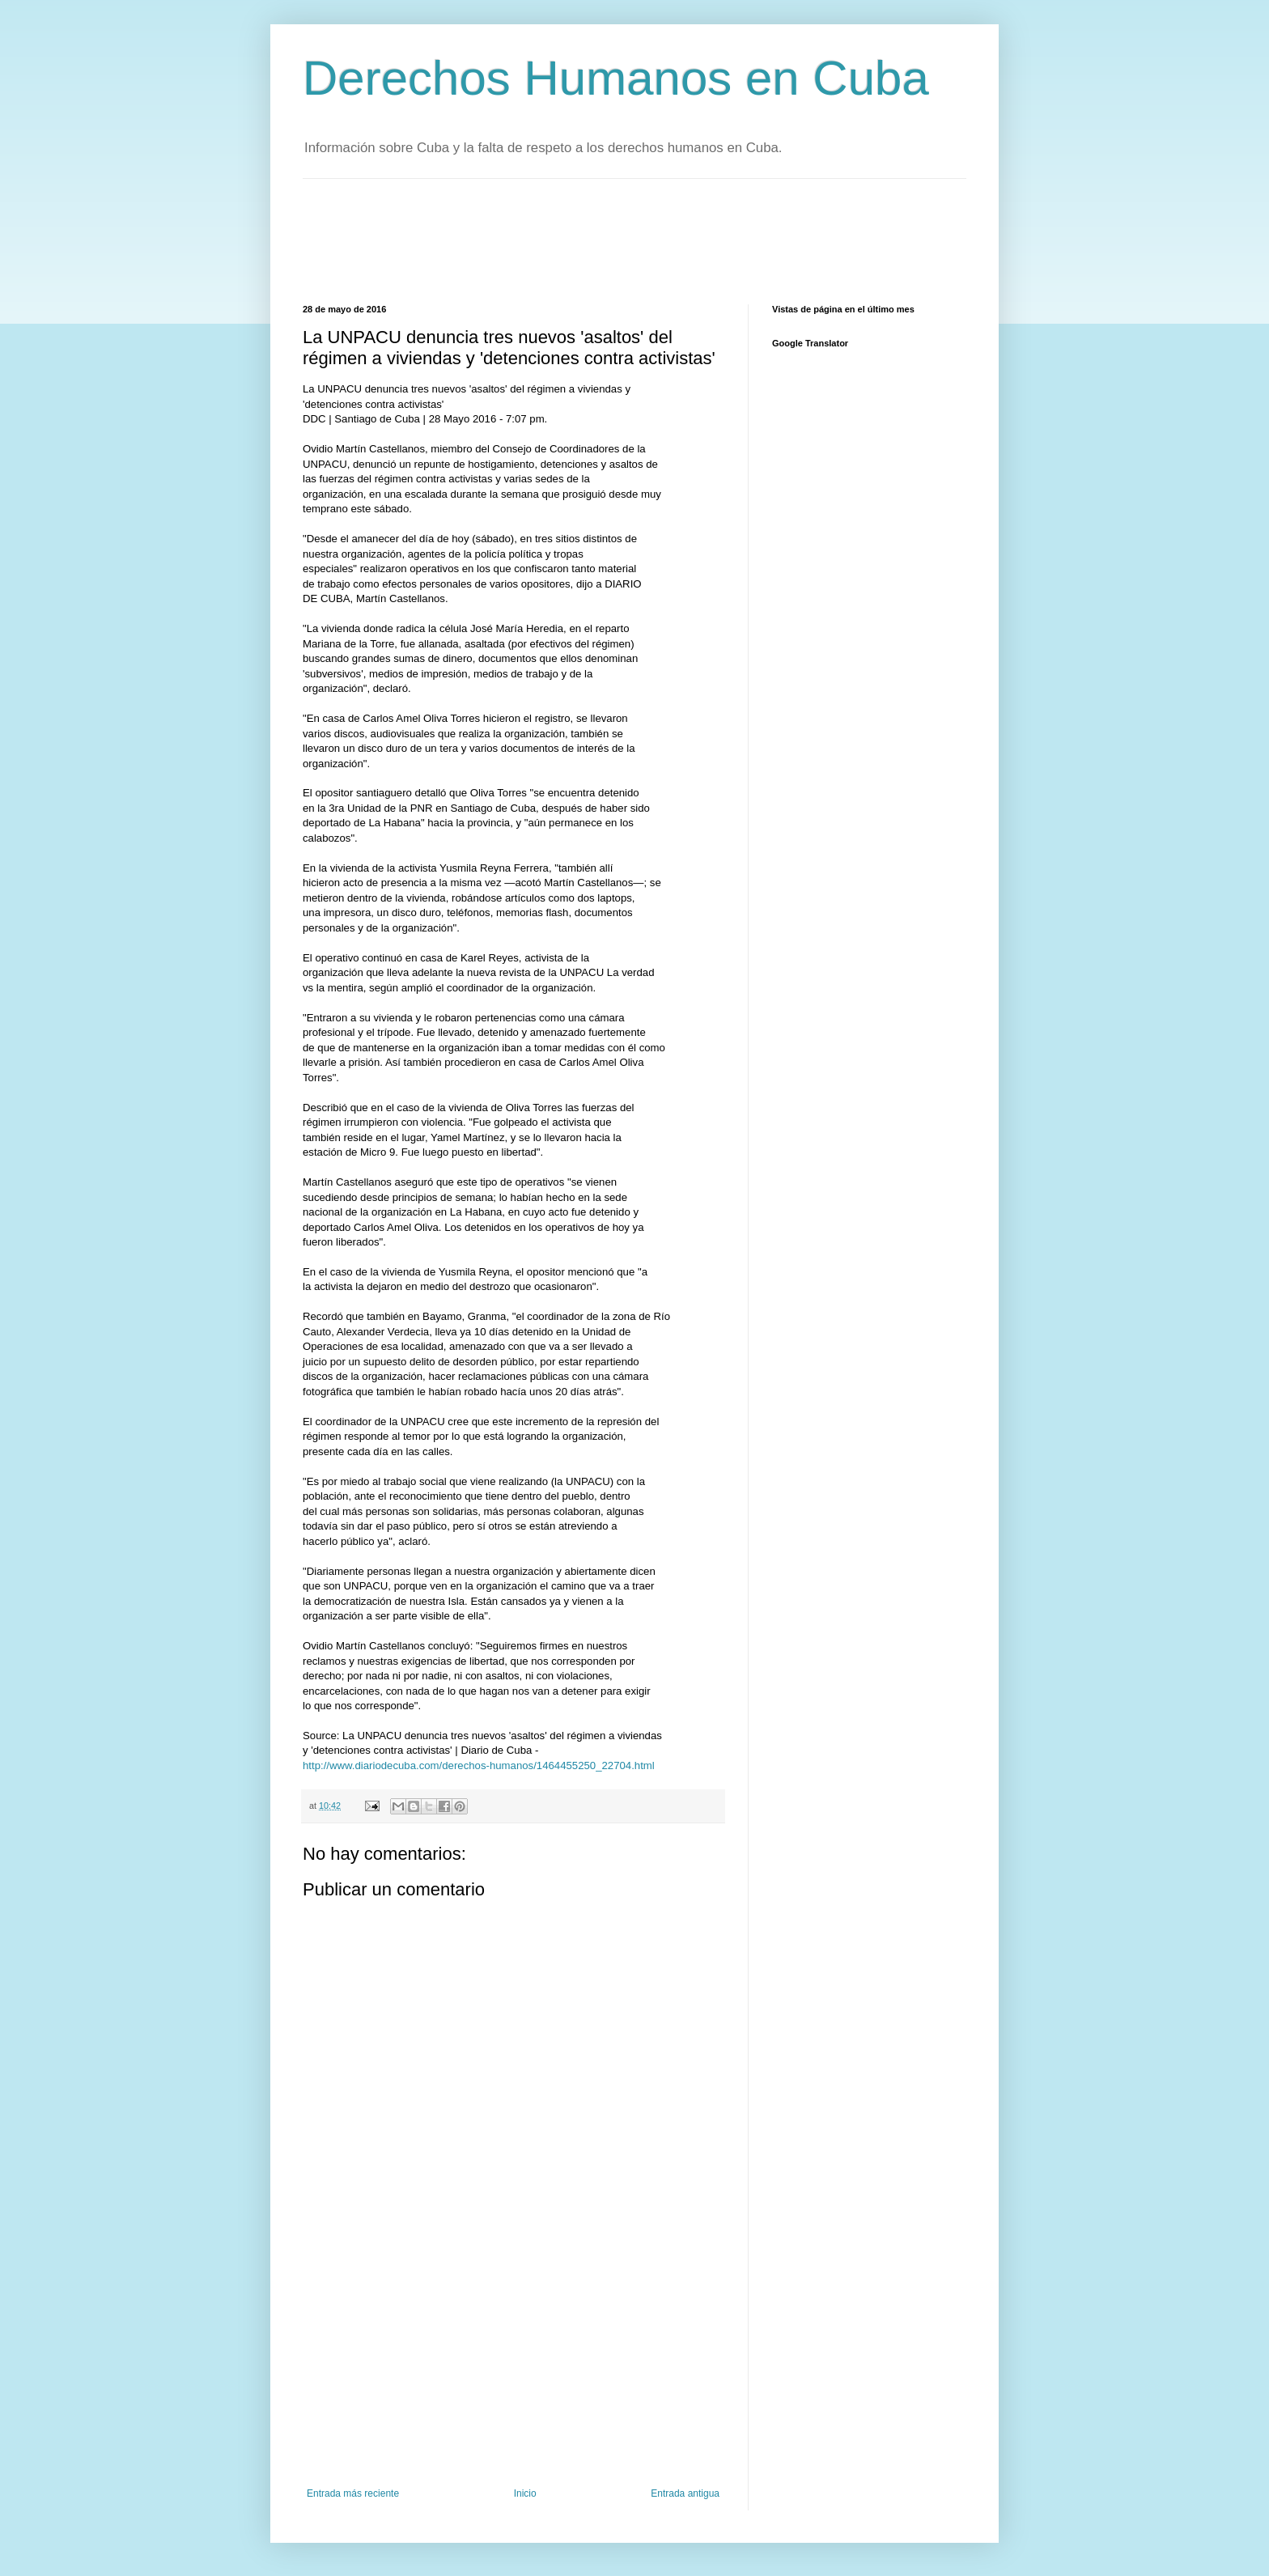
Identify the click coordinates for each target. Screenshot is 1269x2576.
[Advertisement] (597, 239)
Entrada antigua (685, 2493)
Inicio (525, 2493)
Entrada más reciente (353, 2493)
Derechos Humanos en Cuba (616, 78)
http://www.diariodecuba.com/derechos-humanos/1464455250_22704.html (479, 1765)
